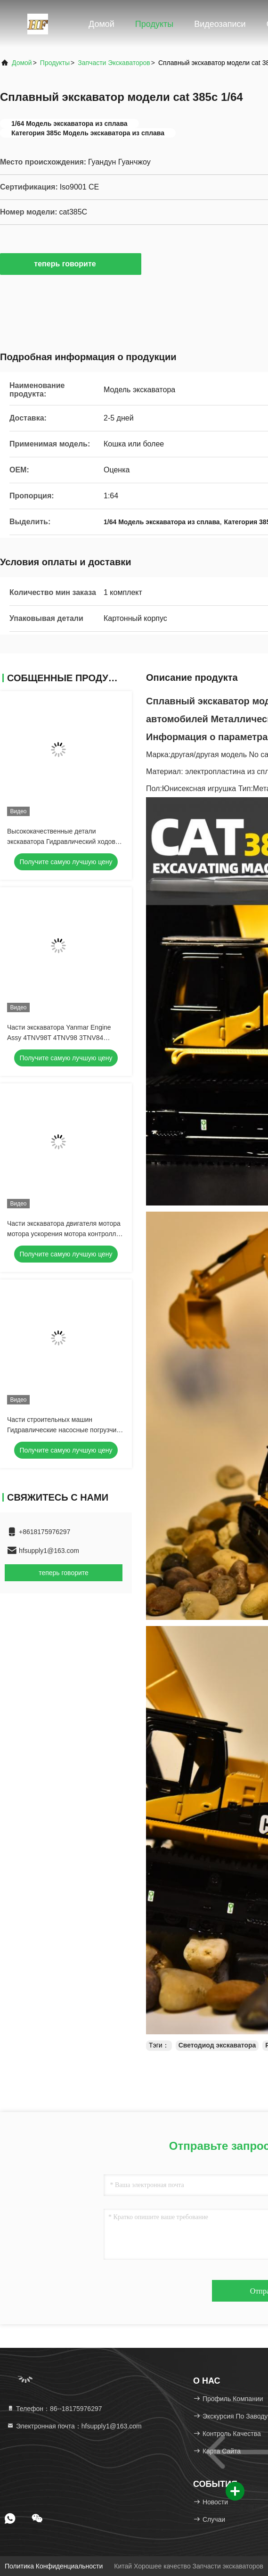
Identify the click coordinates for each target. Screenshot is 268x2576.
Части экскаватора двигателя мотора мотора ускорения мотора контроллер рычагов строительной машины (65, 1234)
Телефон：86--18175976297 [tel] (54, 2408)
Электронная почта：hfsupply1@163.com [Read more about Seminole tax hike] (74, 2426)
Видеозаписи (220, 24)
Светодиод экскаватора (217, 2045)
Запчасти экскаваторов (114, 62)
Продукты (154, 24)
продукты (55, 62)
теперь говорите (70, 263)
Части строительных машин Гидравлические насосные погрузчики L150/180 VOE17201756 (65, 1430)
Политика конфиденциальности (54, 2566)
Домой (101, 24)
